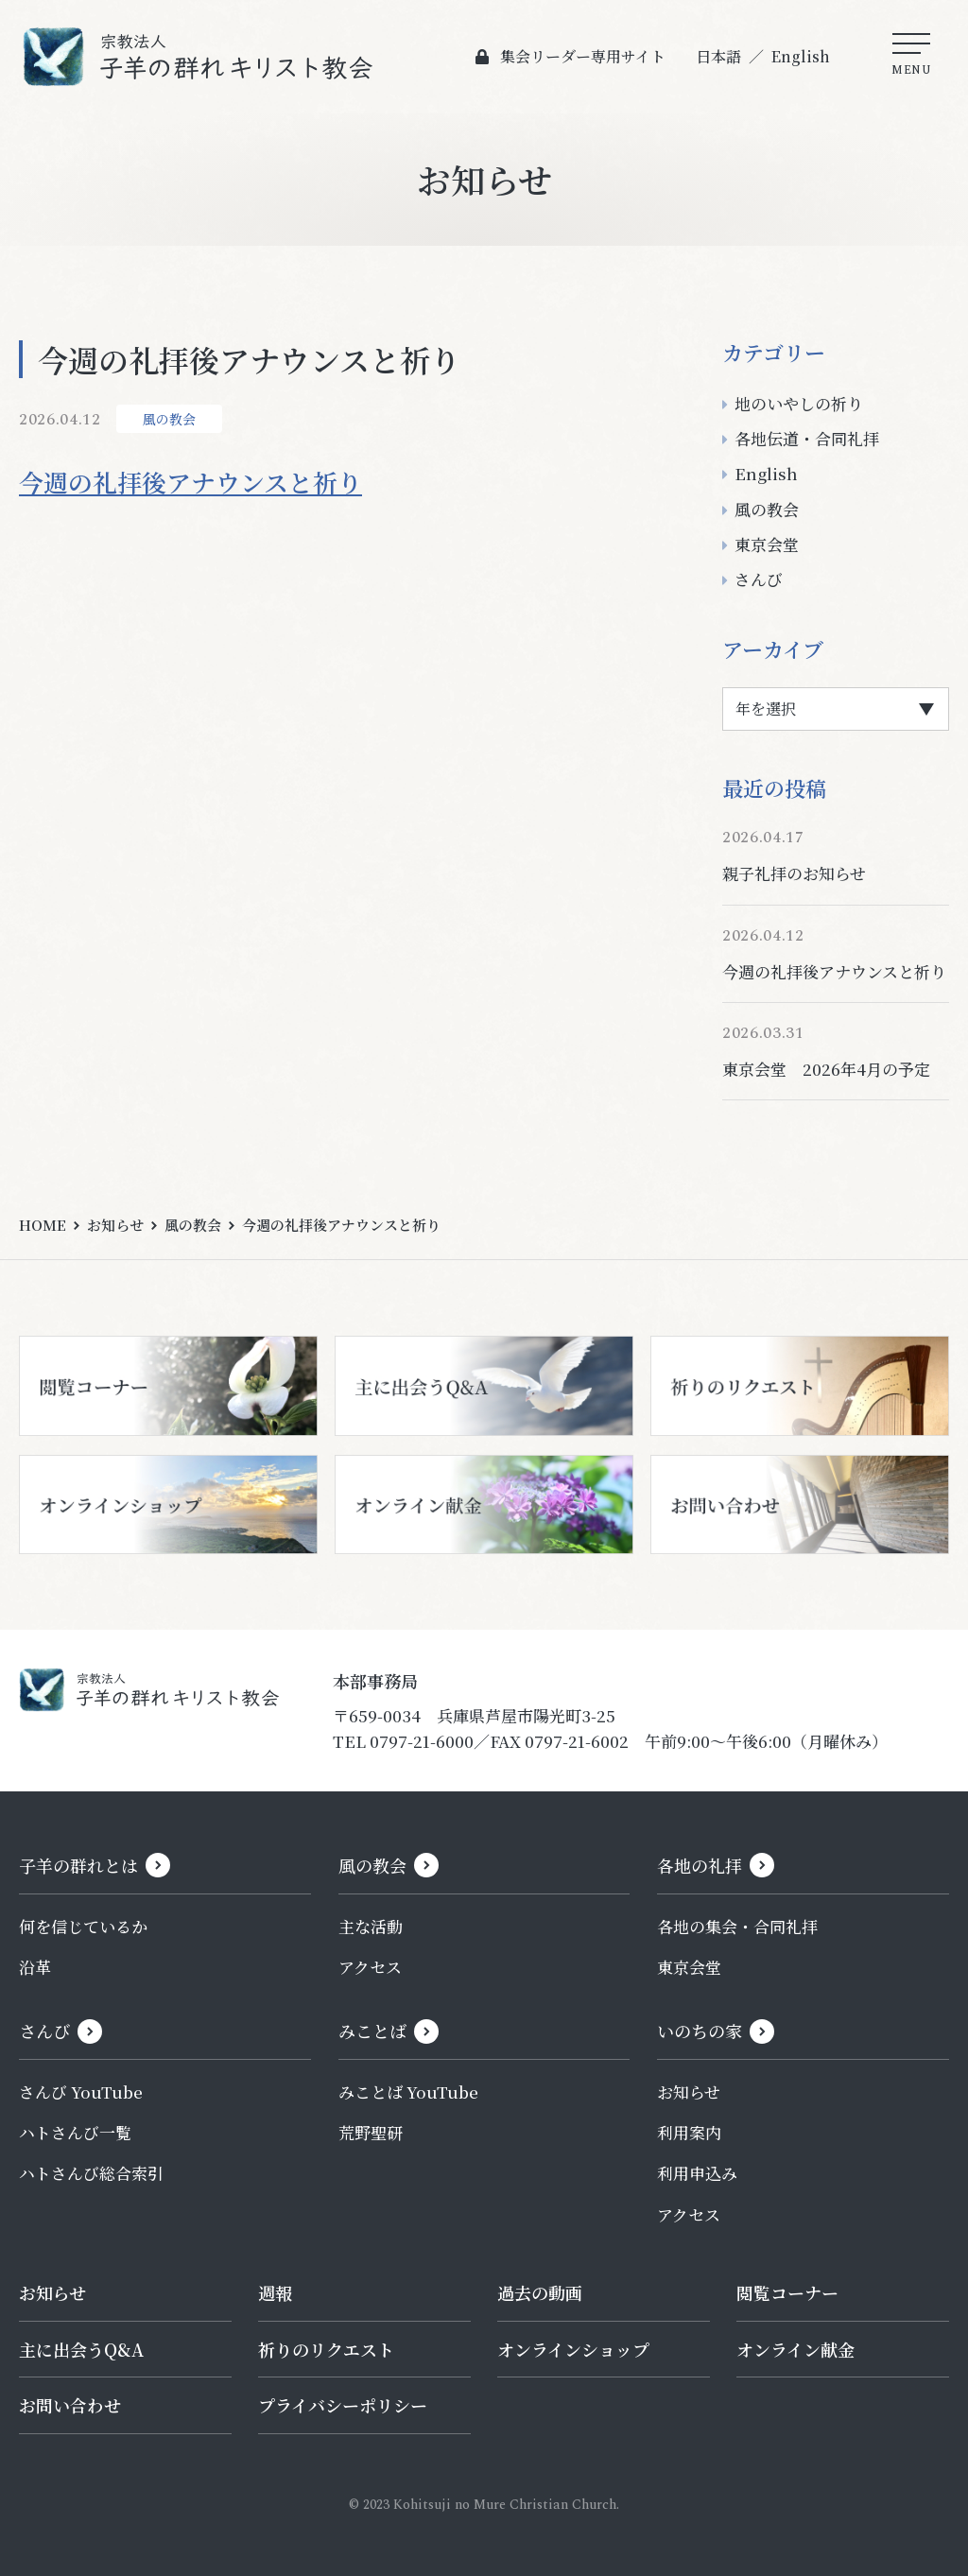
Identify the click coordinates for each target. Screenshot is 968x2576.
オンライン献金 (795, 2349)
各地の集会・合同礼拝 (737, 1926)
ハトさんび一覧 (75, 2132)
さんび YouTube (81, 2091)
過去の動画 (539, 2292)
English (799, 56)
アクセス (370, 1967)
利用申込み (697, 2173)
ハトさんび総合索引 (91, 2173)
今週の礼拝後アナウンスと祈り (190, 481)
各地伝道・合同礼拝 (807, 438)
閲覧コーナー (787, 2292)
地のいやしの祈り (799, 403)
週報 (275, 2292)
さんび (759, 579)
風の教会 (169, 418)
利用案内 (689, 2132)
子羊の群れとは (78, 1865)
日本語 (717, 56)
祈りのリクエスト (326, 2349)
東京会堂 (767, 544)
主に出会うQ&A (81, 2349)
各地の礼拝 (699, 1865)
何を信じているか (83, 1926)
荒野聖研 (370, 2132)
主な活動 (370, 1926)
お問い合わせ (70, 2405)
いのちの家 (699, 2030)
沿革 (35, 1967)
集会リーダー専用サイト (582, 56)
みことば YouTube (408, 2091)
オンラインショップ (573, 2349)
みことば (372, 2030)
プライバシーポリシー (342, 2405)
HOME (42, 1225)
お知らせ (115, 1225)
